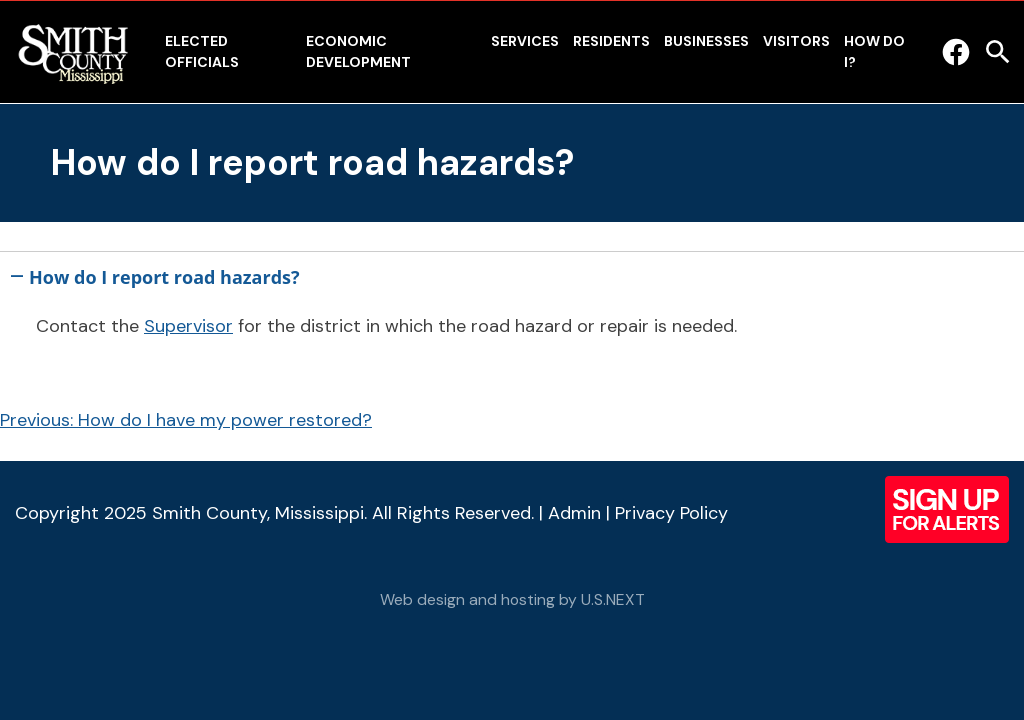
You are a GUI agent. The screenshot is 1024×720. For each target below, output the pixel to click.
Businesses (706, 41)
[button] (512, 272)
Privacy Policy (671, 513)
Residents (611, 41)
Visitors (796, 41)
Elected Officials (202, 51)
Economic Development (358, 51)
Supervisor (188, 326)
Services (525, 41)
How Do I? (874, 51)
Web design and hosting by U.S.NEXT (512, 599)
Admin (574, 513)
